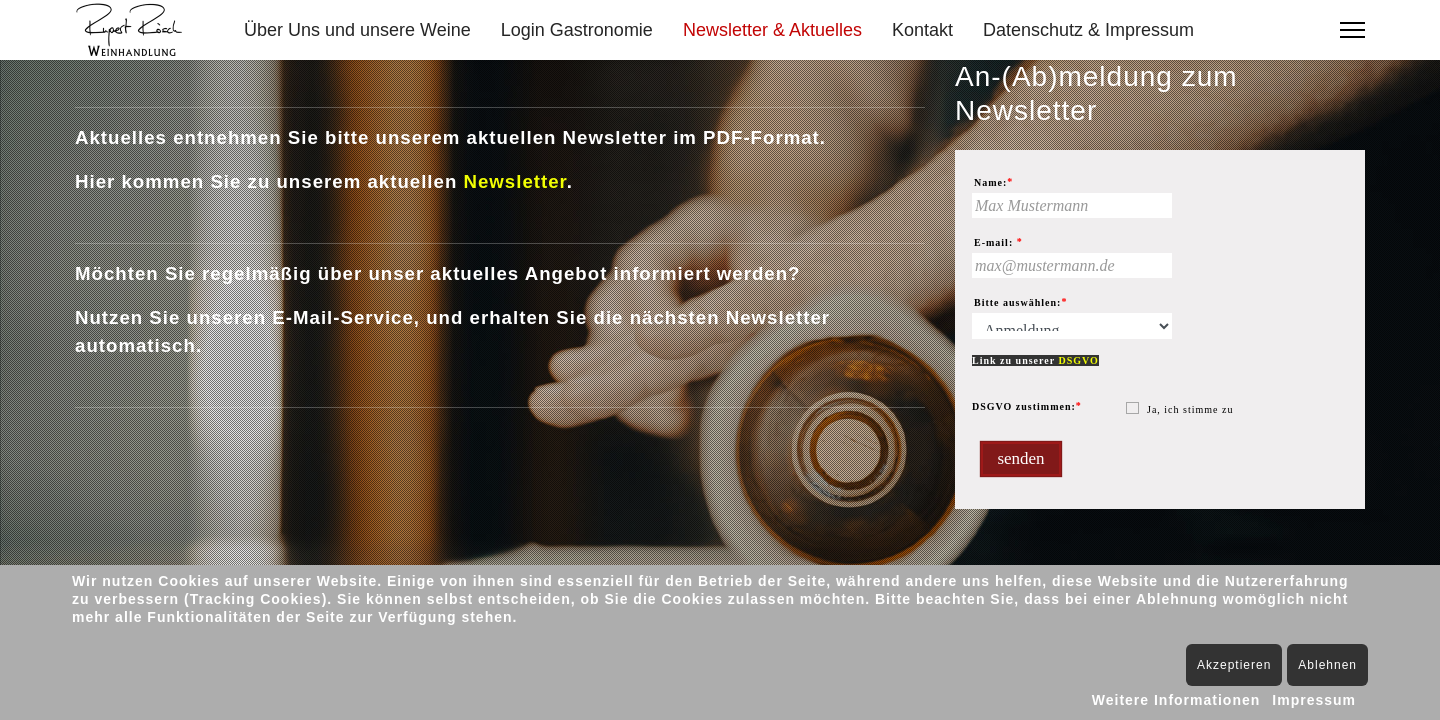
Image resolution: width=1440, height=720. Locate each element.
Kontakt (922, 30)
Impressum (1314, 700)
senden (1020, 458)
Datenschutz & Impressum (1088, 30)
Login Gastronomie (577, 30)
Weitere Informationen (1176, 700)
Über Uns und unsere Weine (357, 30)
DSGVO (1078, 360)
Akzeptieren (1234, 665)
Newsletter (514, 181)
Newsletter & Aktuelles (772, 30)
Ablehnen (1327, 665)
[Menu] (1352, 30)
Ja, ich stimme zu (1190, 409)
